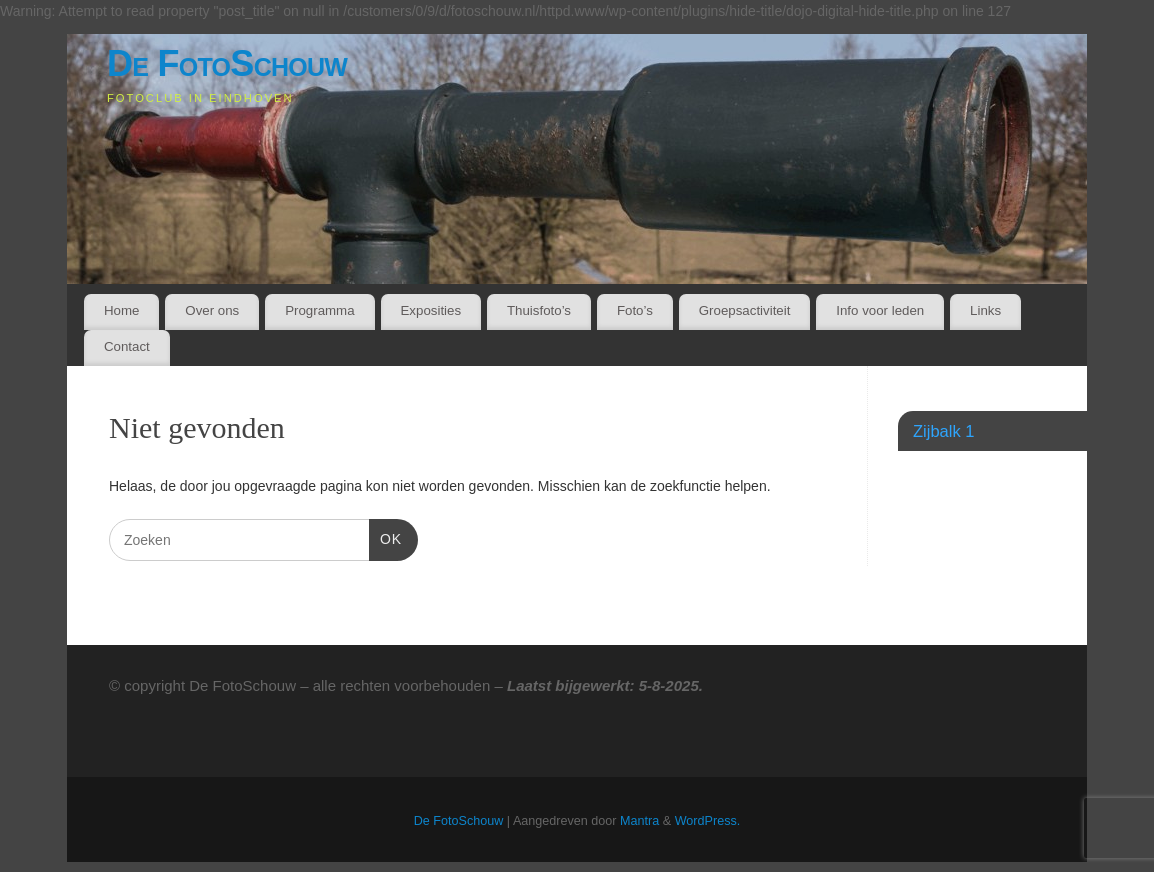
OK (385, 537)
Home (121, 310)
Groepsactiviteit (745, 310)
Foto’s (635, 310)
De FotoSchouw (227, 63)
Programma (319, 310)
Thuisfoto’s (539, 310)
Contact (127, 346)
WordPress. (708, 821)
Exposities (430, 310)
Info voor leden (880, 310)
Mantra (639, 821)
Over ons (212, 310)
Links (985, 310)
